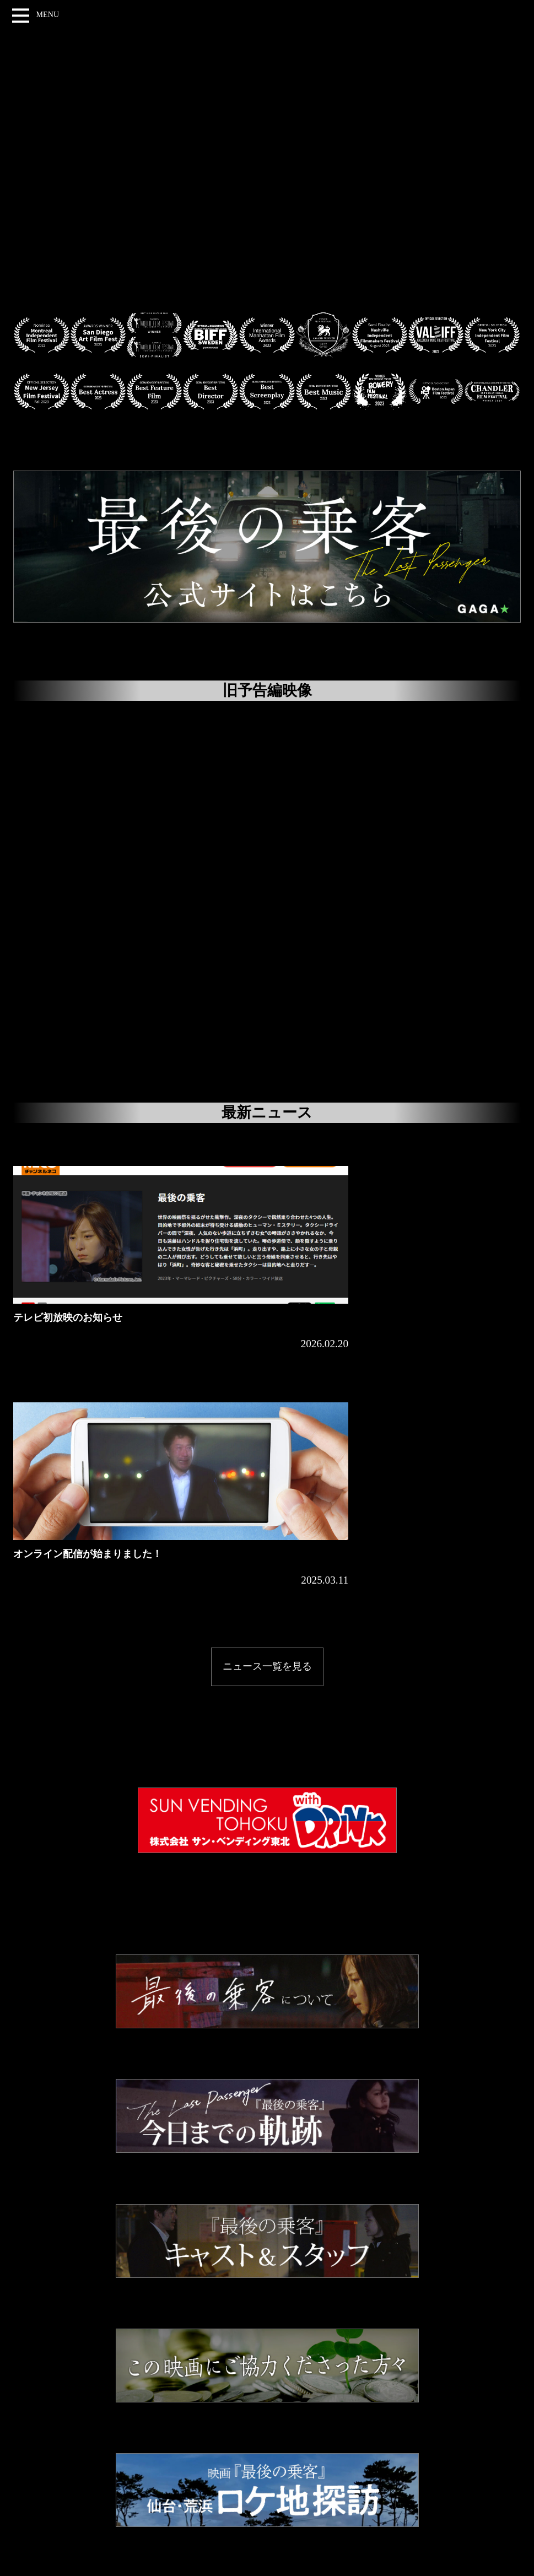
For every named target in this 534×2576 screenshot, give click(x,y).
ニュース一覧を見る (267, 1411)
